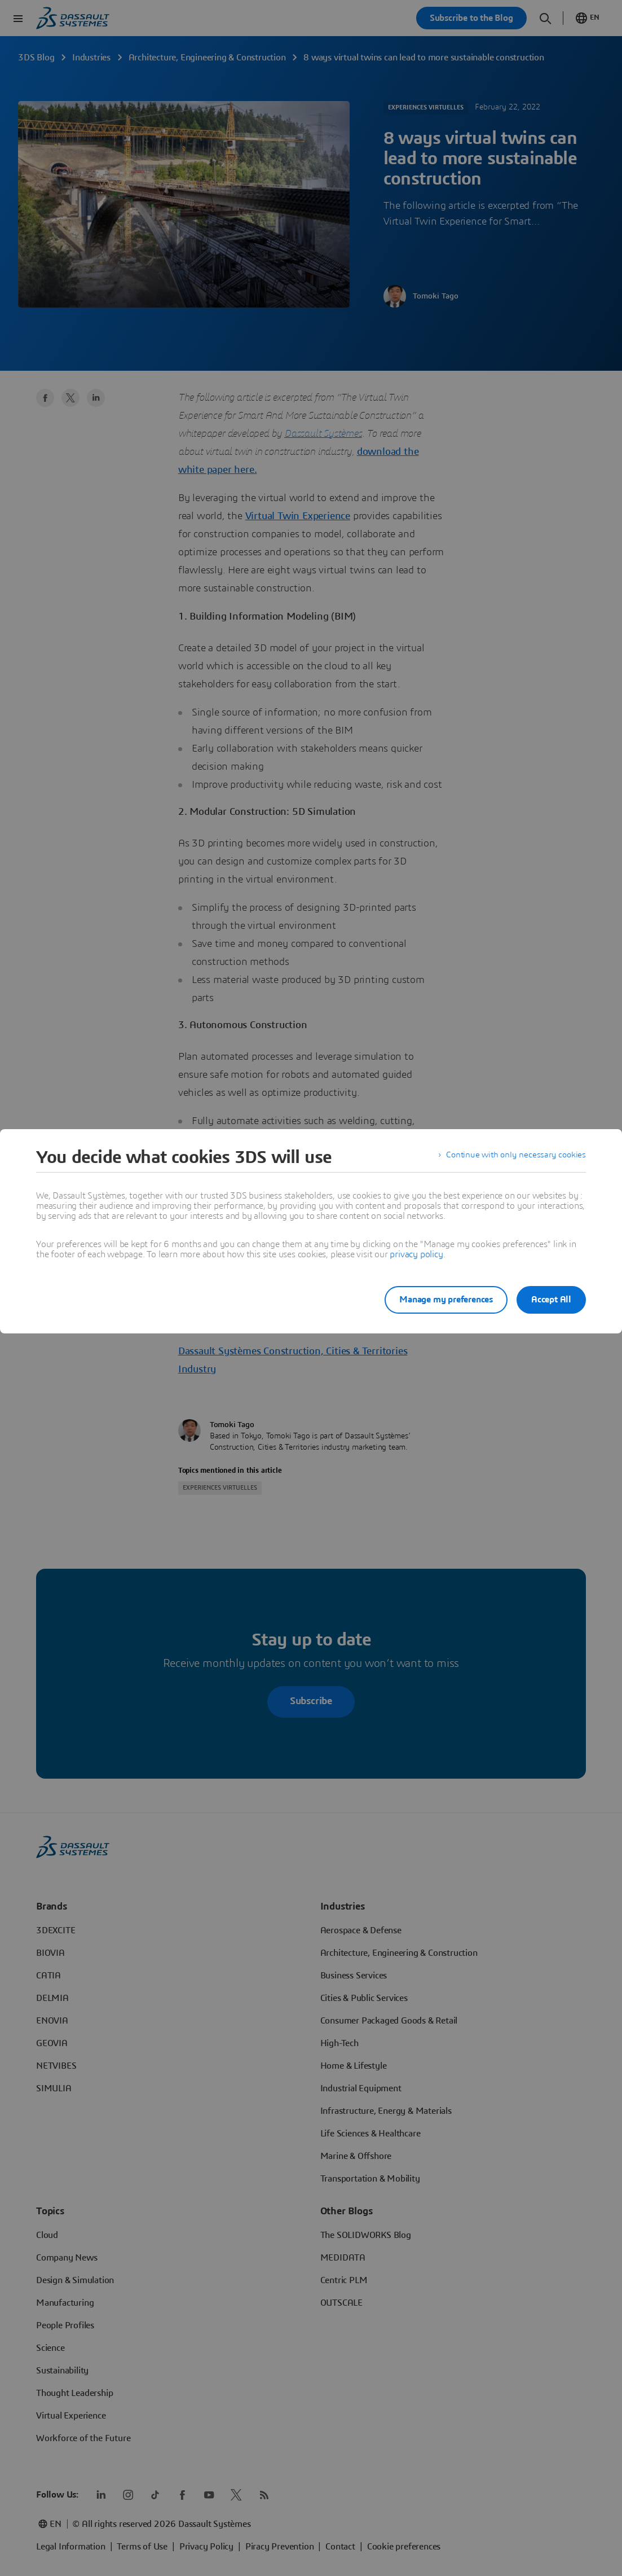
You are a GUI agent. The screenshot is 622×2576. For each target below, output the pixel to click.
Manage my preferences (437, 1299)
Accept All (551, 1299)
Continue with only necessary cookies (514, 1157)
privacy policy (416, 1254)
